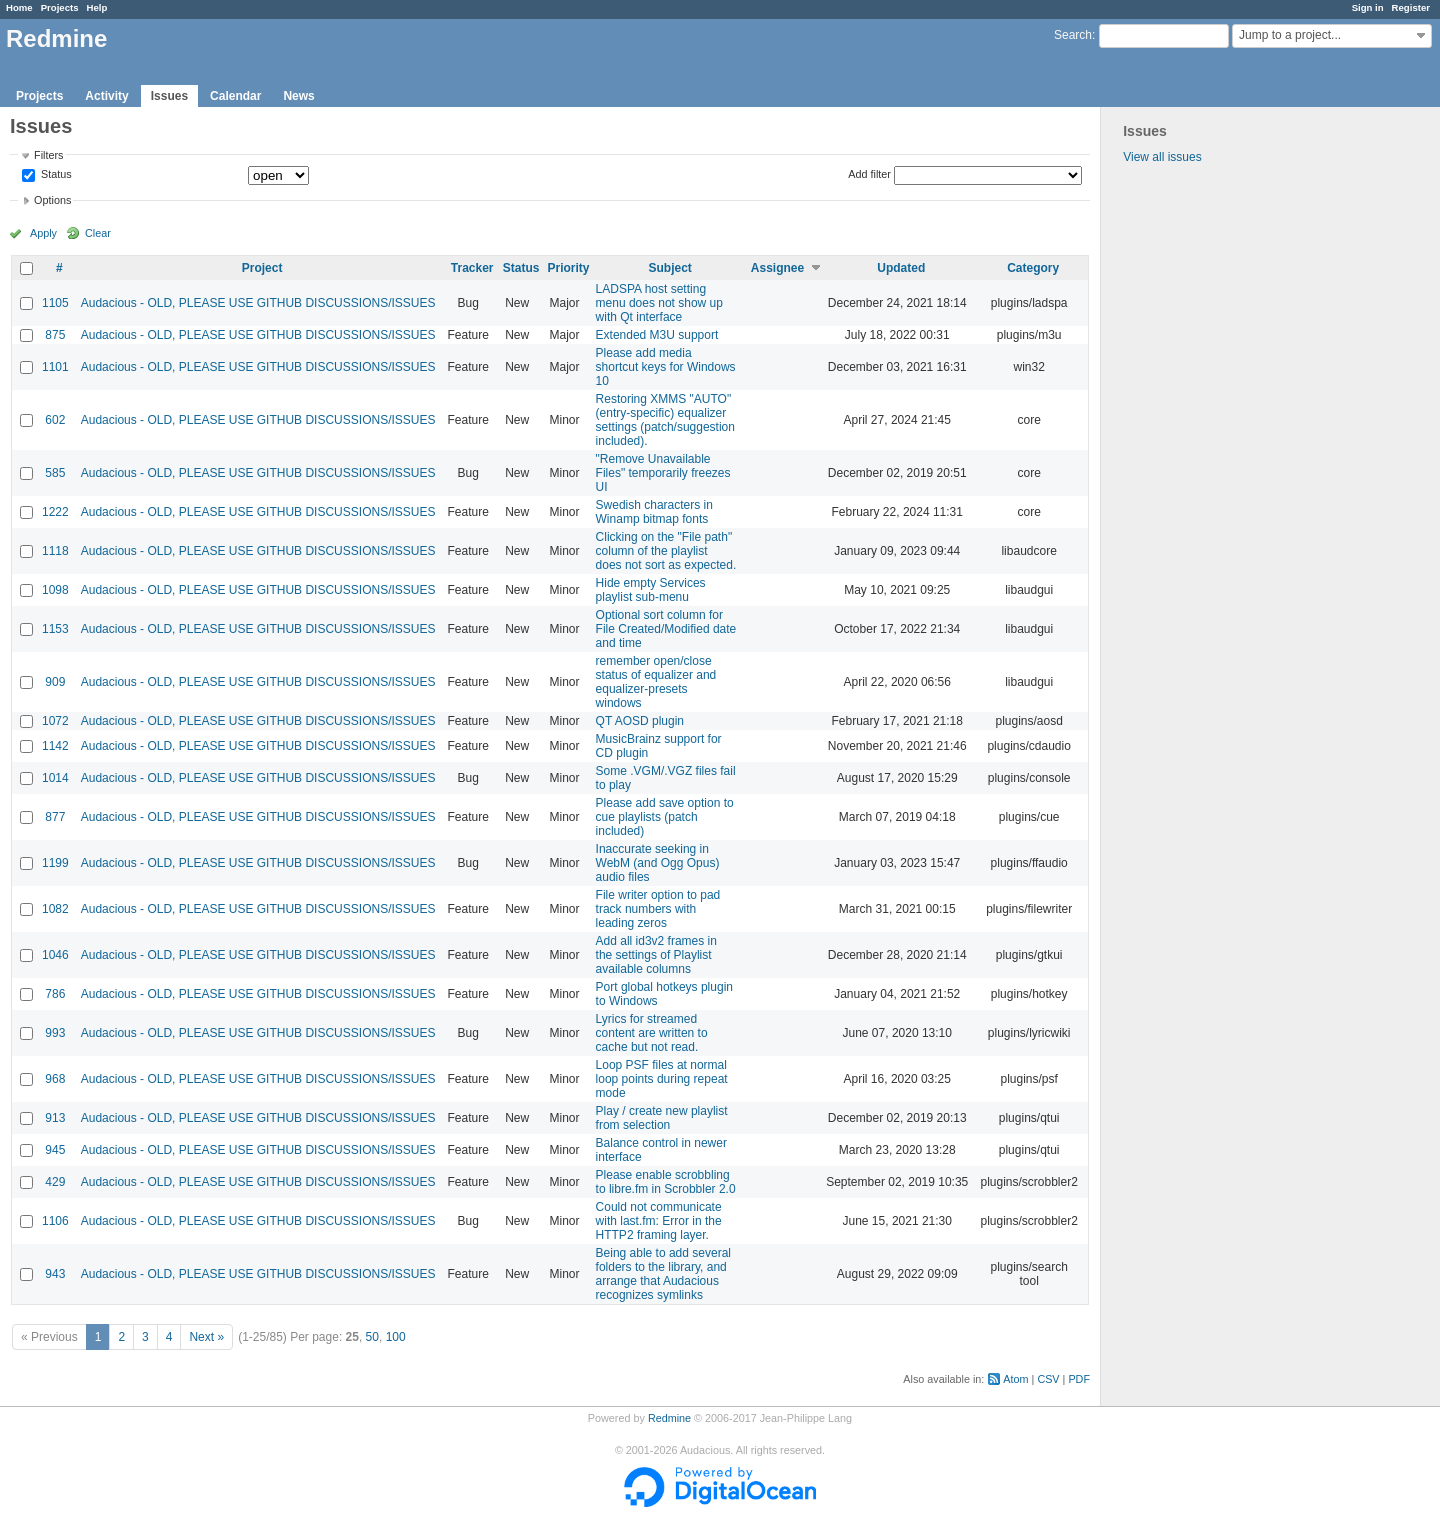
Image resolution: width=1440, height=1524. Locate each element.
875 (55, 335)
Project (262, 268)
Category (1033, 268)
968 (55, 1079)
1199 (55, 863)
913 (55, 1118)
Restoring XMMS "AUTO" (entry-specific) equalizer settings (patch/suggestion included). (665, 420)
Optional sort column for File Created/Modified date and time (666, 629)
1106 (55, 1221)
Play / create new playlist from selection (662, 1118)
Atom (1015, 1379)
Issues (169, 96)
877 (55, 817)
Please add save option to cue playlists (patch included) (665, 817)
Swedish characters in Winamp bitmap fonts (654, 512)
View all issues (1162, 157)
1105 (55, 303)
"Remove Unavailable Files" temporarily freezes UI (663, 473)
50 (372, 1337)
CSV (1048, 1379)
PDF (1079, 1379)
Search (1073, 35)
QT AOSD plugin (640, 721)
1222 (55, 512)
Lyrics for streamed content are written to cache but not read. (652, 1033)
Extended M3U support (657, 335)
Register (1411, 7)
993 (55, 1033)
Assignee (777, 268)
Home (19, 7)
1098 (55, 590)
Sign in (1368, 7)
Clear (98, 233)
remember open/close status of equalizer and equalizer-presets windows (656, 682)
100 (396, 1337)
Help (97, 7)
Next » (206, 1337)
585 (55, 473)
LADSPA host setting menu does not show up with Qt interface (659, 303)
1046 (55, 955)
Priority (569, 268)
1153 (55, 629)
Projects (60, 7)
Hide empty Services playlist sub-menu (651, 590)
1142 (55, 746)
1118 (55, 551)
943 (55, 1274)
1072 (55, 721)
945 (55, 1150)
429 (55, 1182)
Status (55, 175)
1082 (55, 909)
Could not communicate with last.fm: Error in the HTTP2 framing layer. (659, 1221)
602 (55, 420)
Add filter (869, 174)
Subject (670, 268)
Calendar (235, 96)
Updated (901, 268)
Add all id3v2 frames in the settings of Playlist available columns (656, 955)
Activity (106, 96)
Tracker (472, 268)
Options (52, 200)
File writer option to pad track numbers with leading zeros (658, 909)
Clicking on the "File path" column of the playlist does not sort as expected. (666, 551)
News (298, 96)
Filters (48, 155)
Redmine (669, 1418)
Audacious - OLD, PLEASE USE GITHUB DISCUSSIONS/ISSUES (258, 303)
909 (55, 682)
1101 (55, 367)
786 (55, 994)
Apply (43, 233)
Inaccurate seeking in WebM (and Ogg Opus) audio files (658, 863)
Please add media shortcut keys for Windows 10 (666, 367)
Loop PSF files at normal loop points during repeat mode (662, 1079)
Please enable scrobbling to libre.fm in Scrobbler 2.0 (666, 1182)
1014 (55, 778)
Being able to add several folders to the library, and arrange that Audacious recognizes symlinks (663, 1274)
